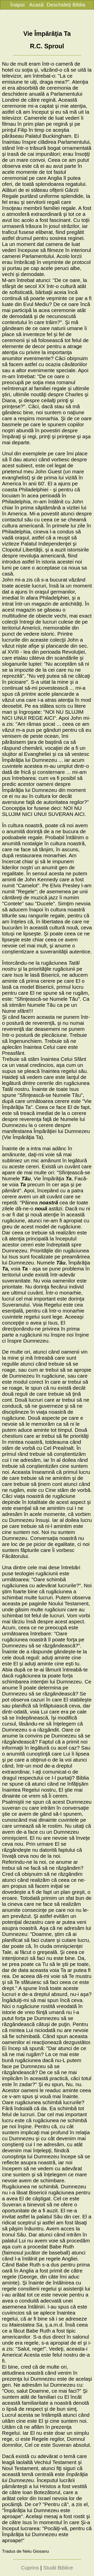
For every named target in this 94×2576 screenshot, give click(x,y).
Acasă (36, 5)
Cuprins (30, 2567)
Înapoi (17, 5)
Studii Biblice (58, 2567)
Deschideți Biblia (66, 5)
